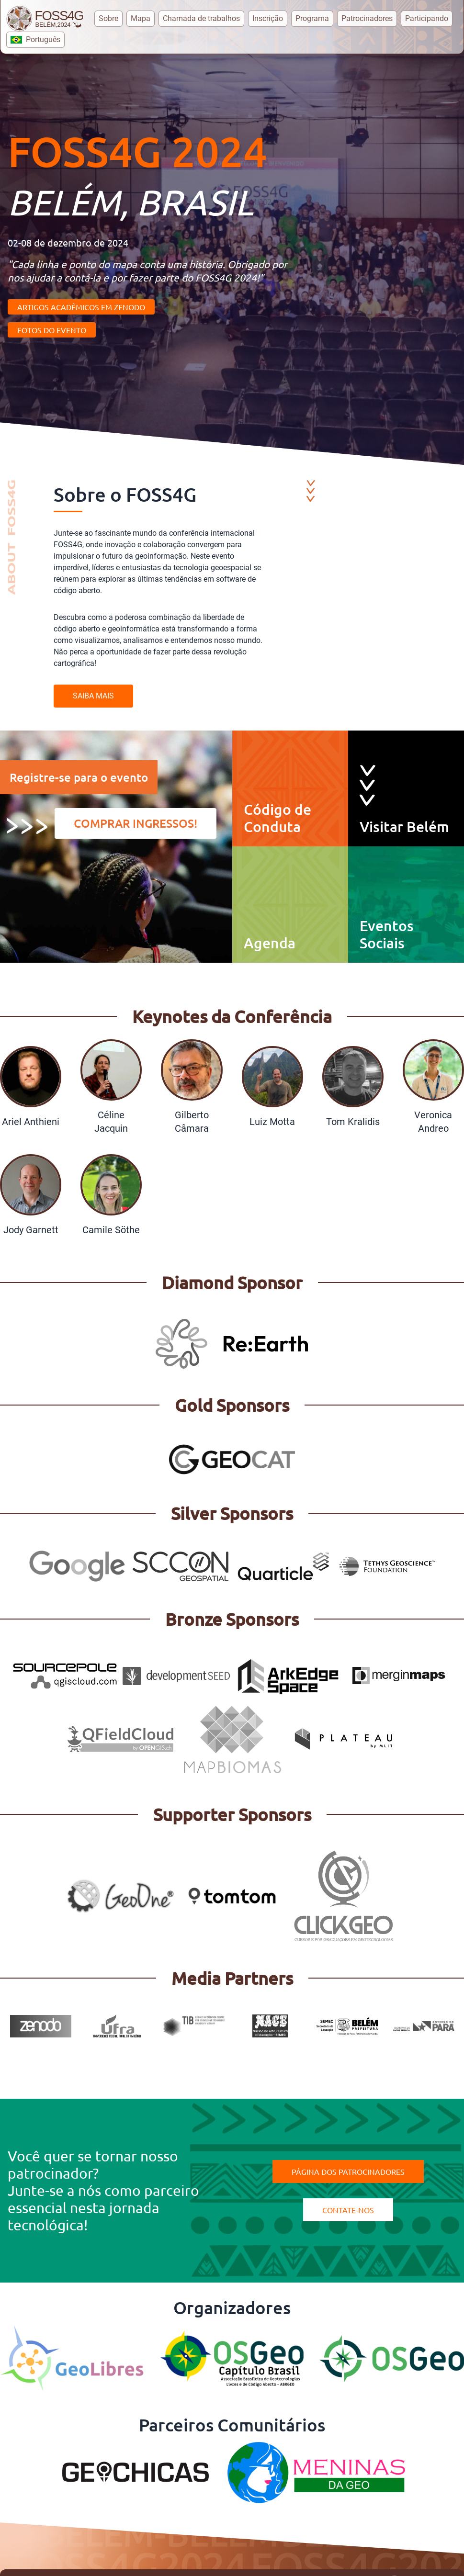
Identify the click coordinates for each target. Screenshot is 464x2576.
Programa (312, 18)
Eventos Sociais (387, 934)
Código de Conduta (277, 817)
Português (35, 39)
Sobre (108, 18)
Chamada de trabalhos (201, 18)
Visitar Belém (404, 826)
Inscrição (267, 18)
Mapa (140, 18)
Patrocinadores (367, 18)
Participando (426, 18)
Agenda (269, 943)
